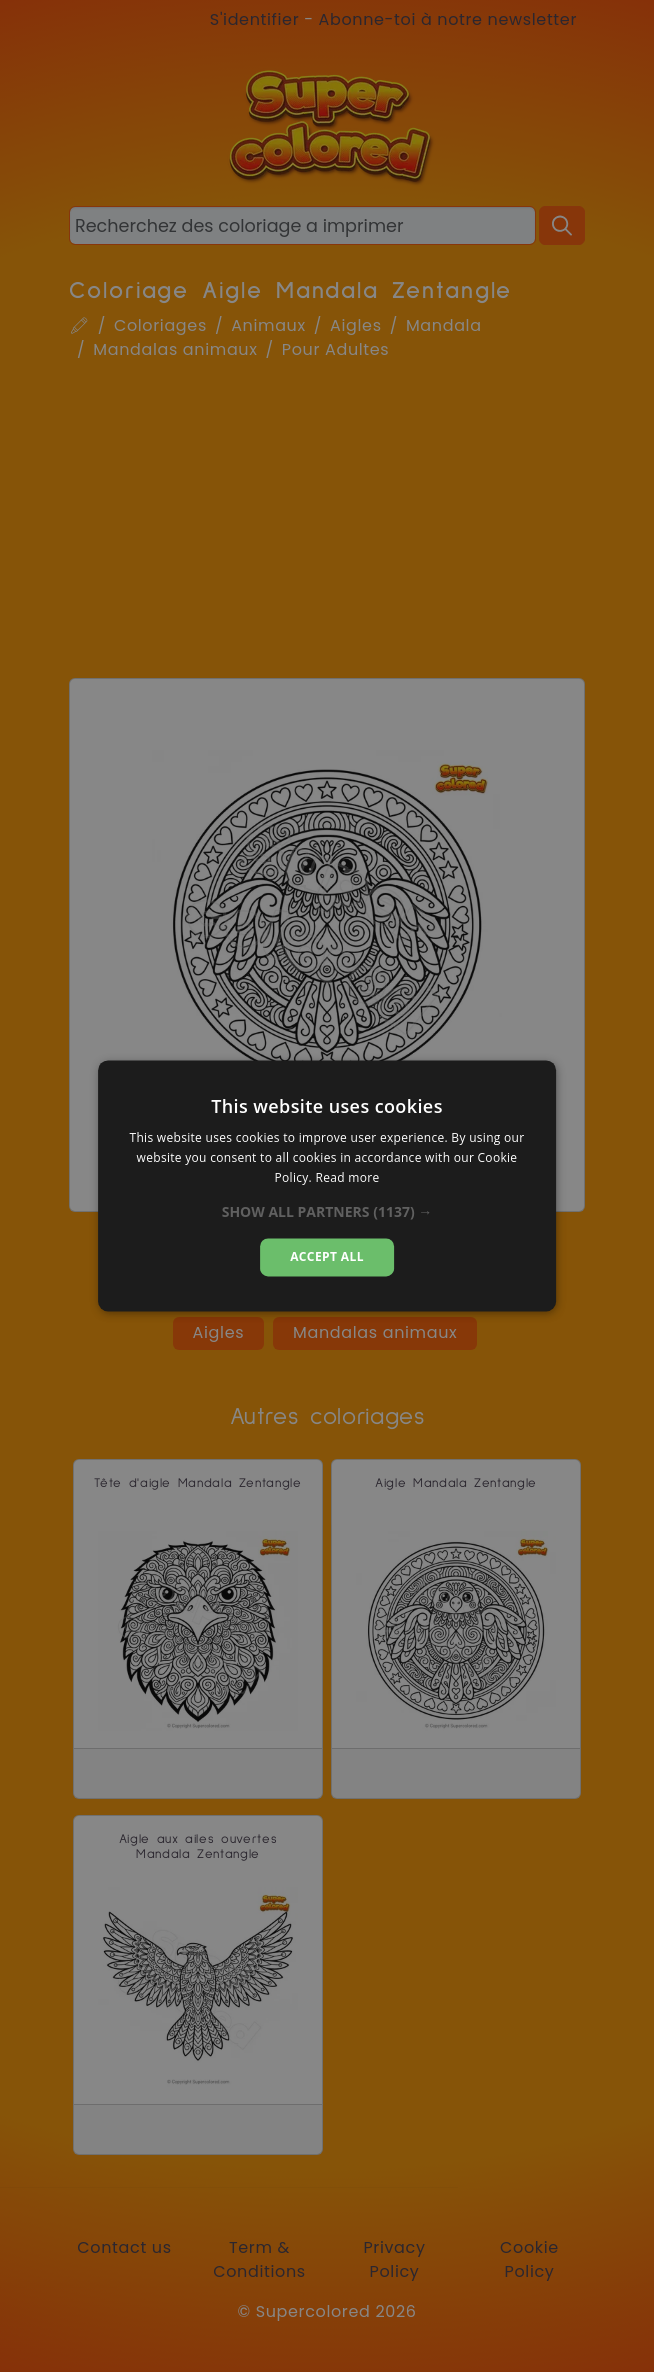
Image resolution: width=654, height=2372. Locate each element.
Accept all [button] (327, 1256)
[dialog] (327, 1185)
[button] (327, 1212)
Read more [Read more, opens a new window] (347, 1177)
